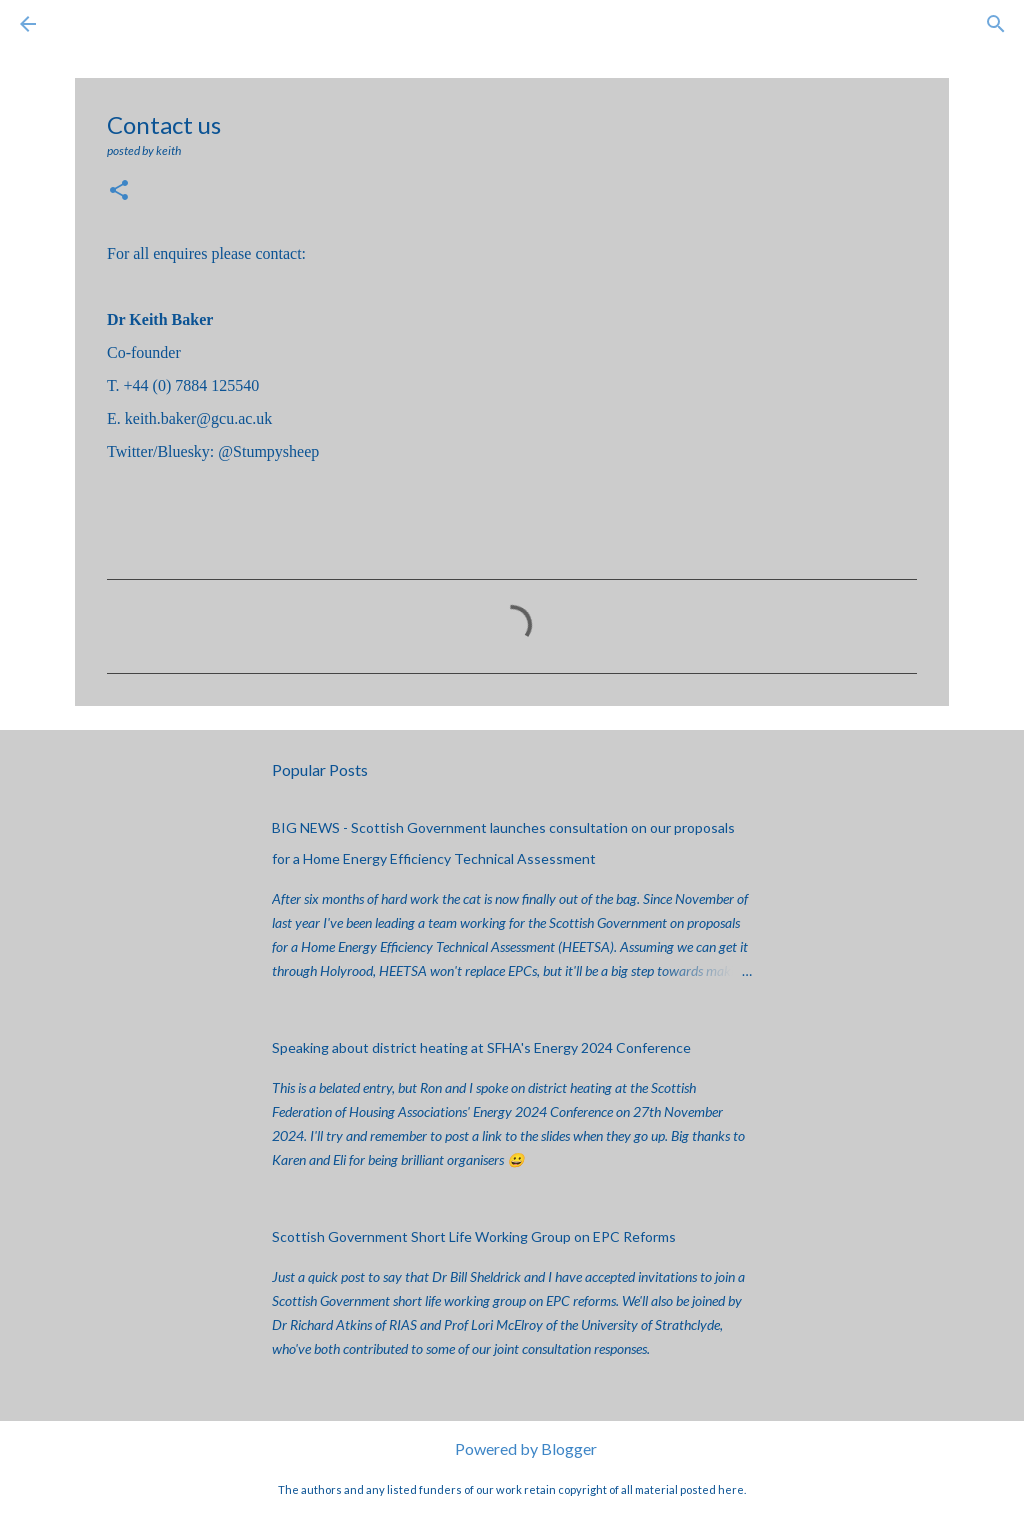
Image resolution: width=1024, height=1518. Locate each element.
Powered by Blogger (512, 1448)
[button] (119, 191)
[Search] (84, 24)
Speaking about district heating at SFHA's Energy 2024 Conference (481, 1047)
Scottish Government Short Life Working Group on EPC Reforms (474, 1236)
